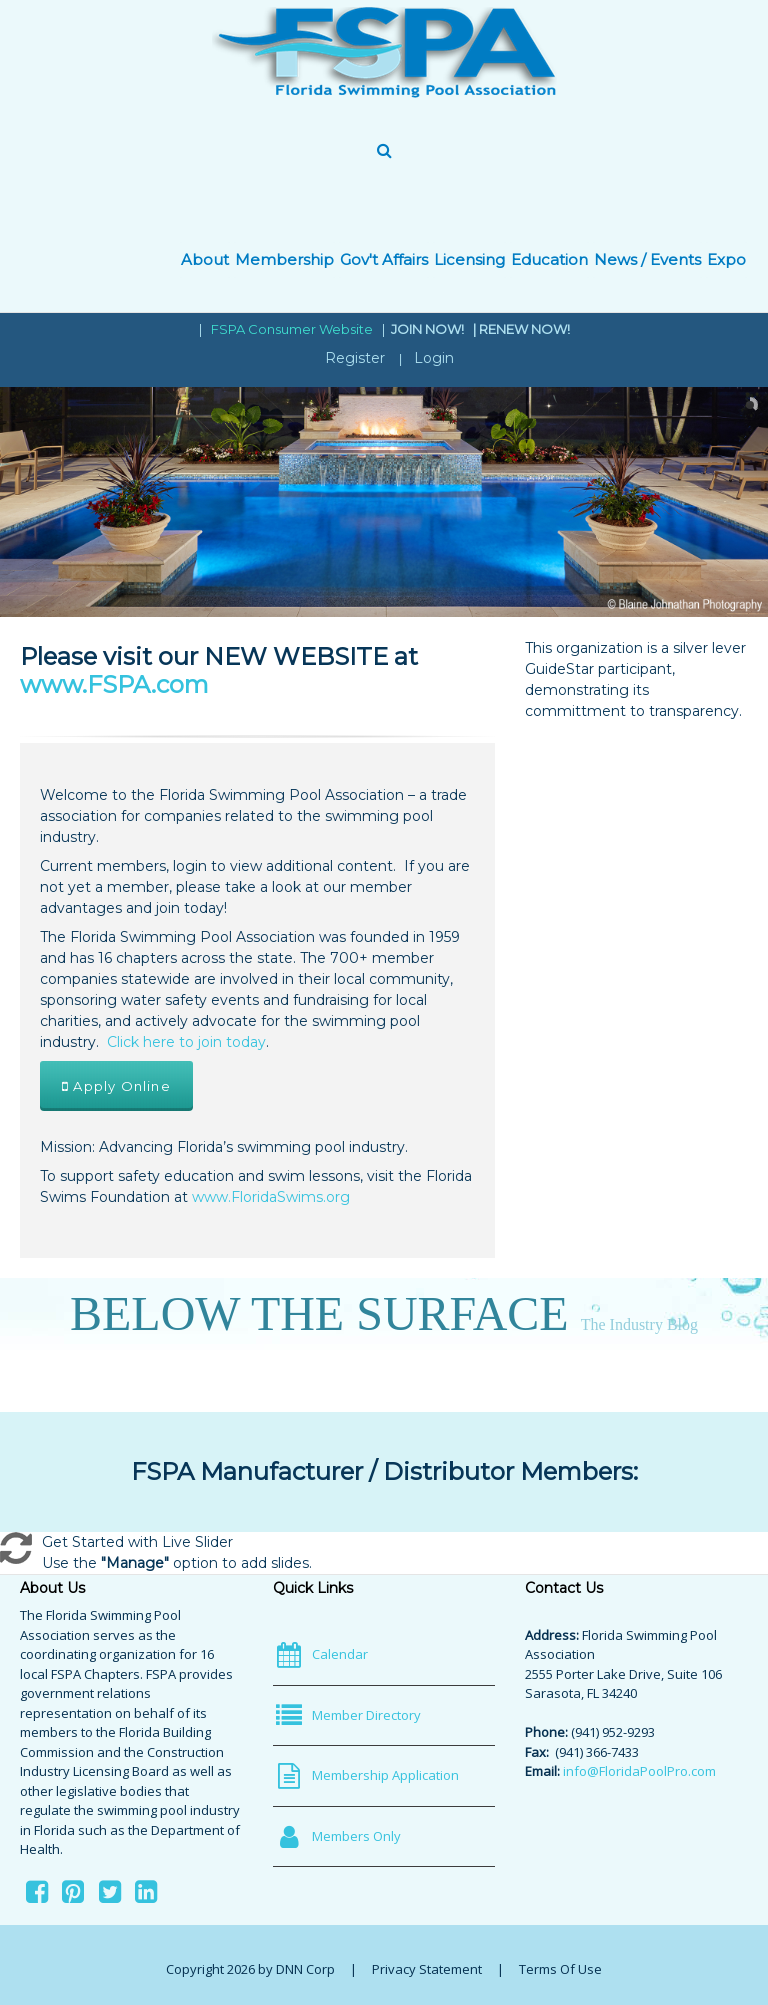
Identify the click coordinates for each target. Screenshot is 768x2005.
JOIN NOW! (429, 329)
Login (434, 358)
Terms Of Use (560, 1969)
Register (355, 358)
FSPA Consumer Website (292, 329)
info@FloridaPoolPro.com (639, 1771)
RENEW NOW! (524, 329)
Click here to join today (186, 1042)
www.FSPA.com (114, 684)
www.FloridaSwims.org (271, 1197)
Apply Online (116, 1086)
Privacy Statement (427, 1969)
